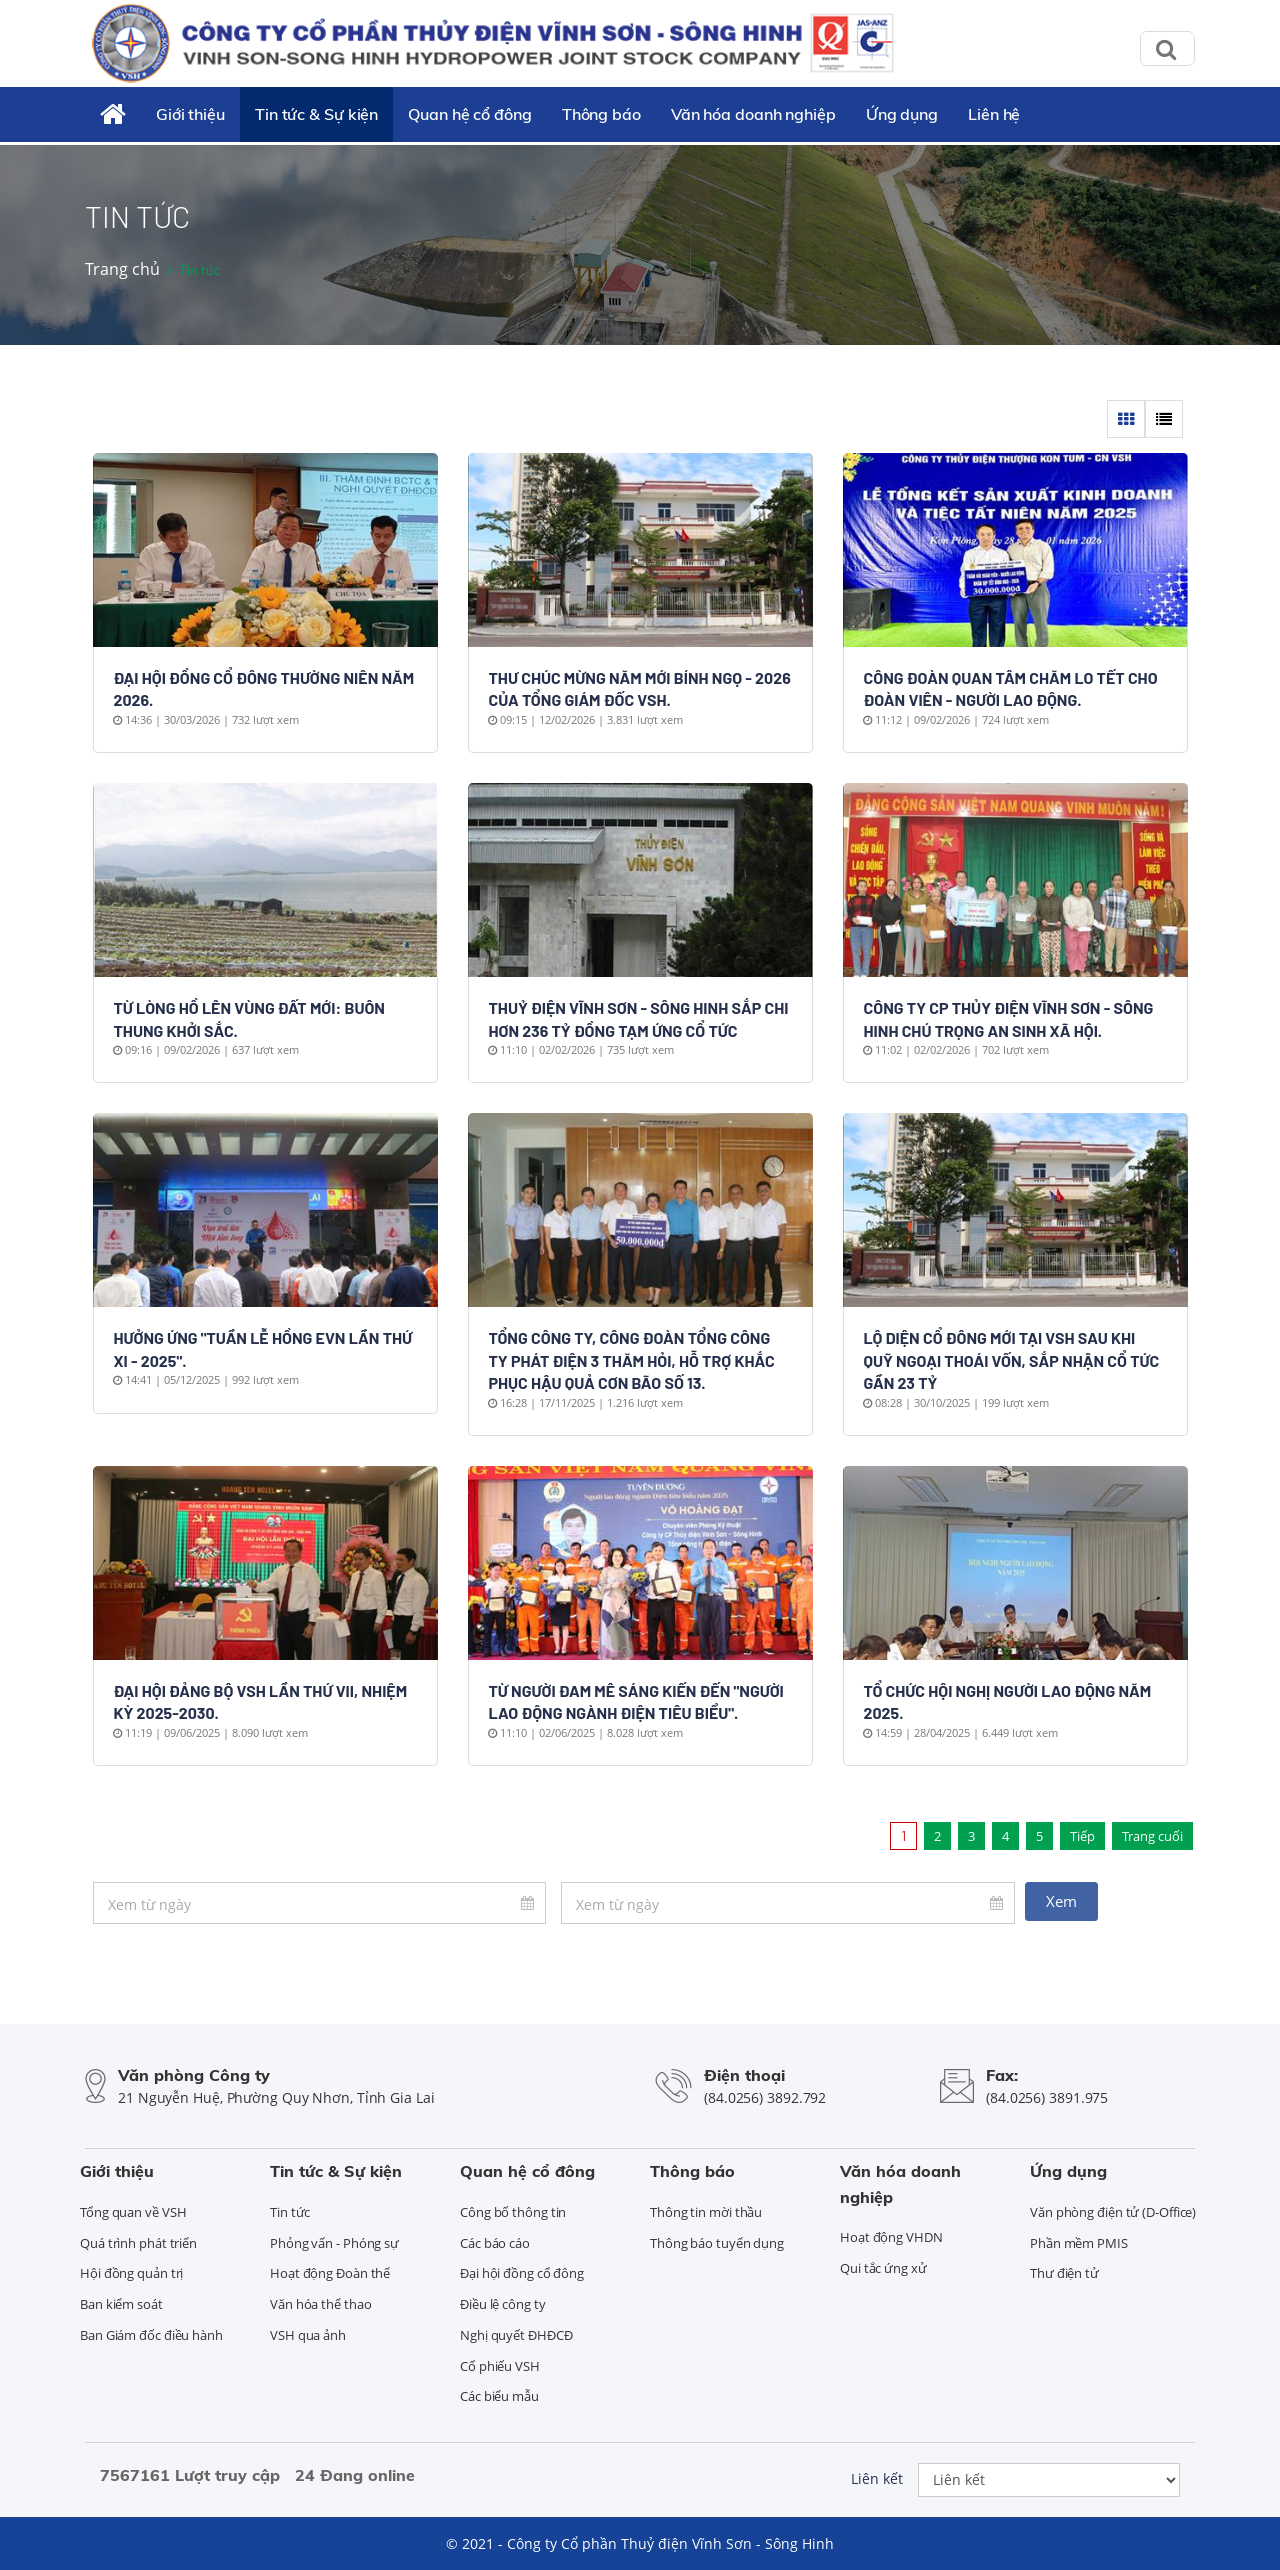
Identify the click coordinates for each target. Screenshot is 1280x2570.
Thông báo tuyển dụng (717, 2243)
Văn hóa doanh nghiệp (753, 114)
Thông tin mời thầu (706, 2212)
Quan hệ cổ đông (470, 114)
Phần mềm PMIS (1079, 2243)
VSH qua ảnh (308, 2335)
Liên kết (877, 2478)
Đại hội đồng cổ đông (522, 2273)
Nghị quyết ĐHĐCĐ (516, 2335)
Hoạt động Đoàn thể (330, 2273)
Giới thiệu (190, 114)
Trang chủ (122, 269)
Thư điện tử (1064, 2273)
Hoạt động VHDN (891, 2237)
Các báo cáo (495, 2243)
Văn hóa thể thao (320, 2304)
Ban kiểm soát (121, 2304)
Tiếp (1082, 1836)
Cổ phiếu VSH (500, 2366)
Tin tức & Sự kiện (316, 114)
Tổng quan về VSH (133, 2212)
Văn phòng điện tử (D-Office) (1113, 2212)
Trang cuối (1152, 1836)
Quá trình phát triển (138, 2243)
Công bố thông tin (513, 2212)
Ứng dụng (902, 114)
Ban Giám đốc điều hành (151, 2335)
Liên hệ (994, 114)
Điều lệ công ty (503, 2304)
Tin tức (290, 2212)
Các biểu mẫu (499, 2396)
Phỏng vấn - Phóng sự (334, 2243)
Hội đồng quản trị (131, 2273)
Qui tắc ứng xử (883, 2268)
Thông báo (601, 114)
